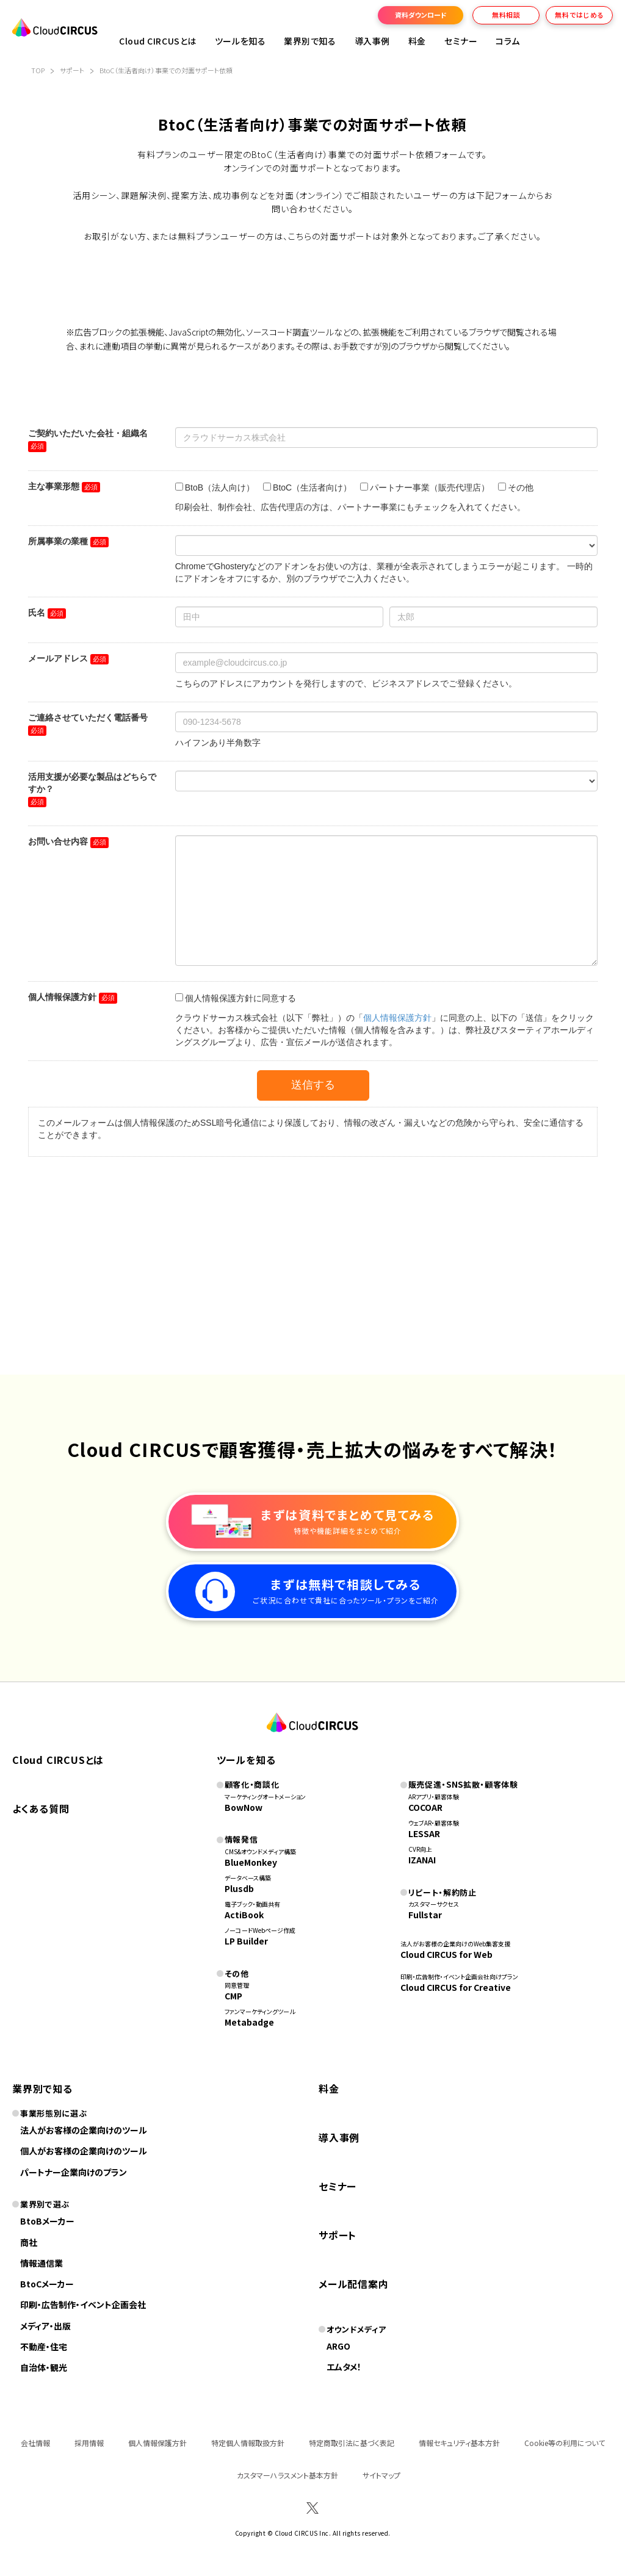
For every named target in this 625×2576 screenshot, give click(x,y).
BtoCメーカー (47, 2284)
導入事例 (372, 41)
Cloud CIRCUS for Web (446, 1954)
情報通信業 (41, 2263)
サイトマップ (381, 2475)
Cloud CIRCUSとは (158, 41)
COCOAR (425, 1807)
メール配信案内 (354, 2283)
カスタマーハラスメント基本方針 (287, 2475)
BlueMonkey (251, 1862)
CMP (233, 1996)
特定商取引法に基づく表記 (351, 2442)
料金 (417, 41)
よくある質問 (41, 1808)
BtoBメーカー (47, 2221)
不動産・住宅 (43, 2346)
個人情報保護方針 (157, 2442)
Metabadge (249, 2022)
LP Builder (246, 1941)
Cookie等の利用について (564, 2442)
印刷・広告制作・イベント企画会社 (83, 2304)
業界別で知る (310, 41)
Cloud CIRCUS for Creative (455, 1987)
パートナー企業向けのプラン (73, 2172)
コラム (508, 41)
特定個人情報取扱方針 (247, 2442)
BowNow (243, 1807)
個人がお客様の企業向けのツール (83, 2151)
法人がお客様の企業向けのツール (83, 2130)
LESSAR (424, 1833)
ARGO (338, 2346)
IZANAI (422, 1860)
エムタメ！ (344, 2367)
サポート (337, 2235)
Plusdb (239, 1888)
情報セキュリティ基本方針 (459, 2442)
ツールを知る (240, 41)
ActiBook (244, 1915)
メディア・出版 (45, 2326)
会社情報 (35, 2442)
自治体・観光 (43, 2367)
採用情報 (89, 2442)
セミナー (337, 2186)
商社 (28, 2242)
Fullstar (425, 1915)
